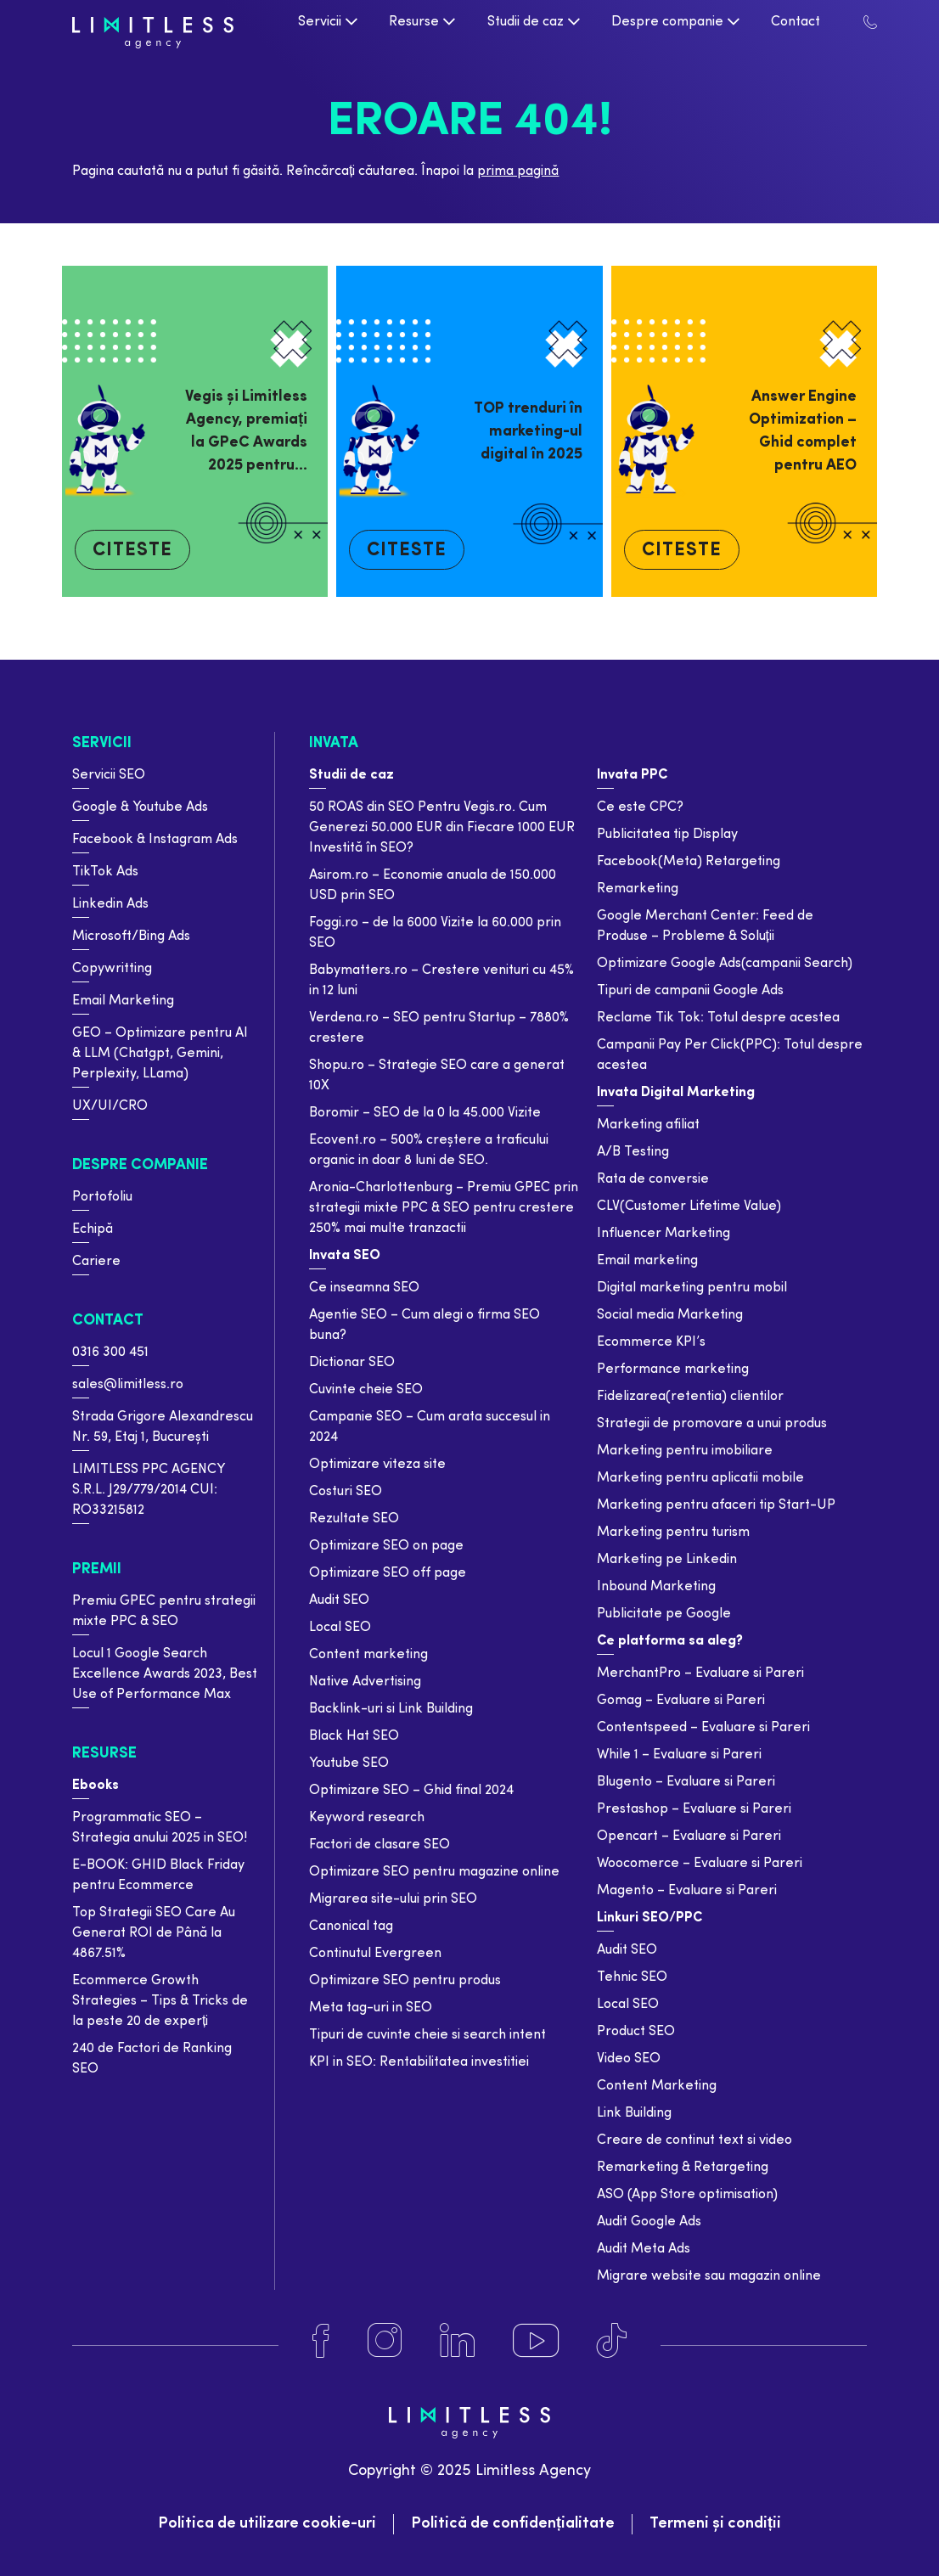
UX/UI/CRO (110, 1106)
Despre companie (140, 1165)
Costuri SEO (345, 1492)
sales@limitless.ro (127, 1385)
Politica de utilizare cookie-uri (267, 2524)
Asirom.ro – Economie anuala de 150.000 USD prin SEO (432, 886)
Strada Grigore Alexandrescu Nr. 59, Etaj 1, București (162, 1427)
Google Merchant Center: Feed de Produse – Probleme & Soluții (705, 926)
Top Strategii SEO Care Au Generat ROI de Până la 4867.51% (153, 1933)
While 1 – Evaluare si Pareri (679, 1755)
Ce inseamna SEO (364, 1288)
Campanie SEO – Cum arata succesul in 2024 (429, 1427)
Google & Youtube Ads (140, 807)
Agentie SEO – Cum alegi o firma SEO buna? (424, 1325)
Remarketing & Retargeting (682, 2167)
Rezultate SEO (354, 1519)
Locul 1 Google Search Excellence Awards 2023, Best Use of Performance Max (164, 1674)
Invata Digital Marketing (676, 1093)
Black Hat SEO (354, 1736)
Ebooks (95, 1785)
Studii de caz (351, 775)
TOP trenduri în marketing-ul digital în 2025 (528, 432)
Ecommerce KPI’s (651, 1342)
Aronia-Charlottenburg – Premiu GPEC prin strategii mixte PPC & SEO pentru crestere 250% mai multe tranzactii (443, 1208)
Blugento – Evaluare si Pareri (686, 1782)
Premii (96, 1569)
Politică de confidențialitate (513, 2524)
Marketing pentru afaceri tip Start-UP (716, 1505)
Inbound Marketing (656, 1587)
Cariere (96, 1261)
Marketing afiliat (648, 1125)
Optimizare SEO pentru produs (405, 1981)
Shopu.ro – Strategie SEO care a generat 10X (437, 1076)
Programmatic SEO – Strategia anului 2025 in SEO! (159, 1828)
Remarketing (637, 889)
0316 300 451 (110, 1352)
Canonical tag (351, 1926)
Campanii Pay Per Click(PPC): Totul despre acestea (730, 1055)
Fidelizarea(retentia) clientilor (690, 1396)
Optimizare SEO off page (387, 1573)
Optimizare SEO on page (386, 1546)
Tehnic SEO (632, 1977)
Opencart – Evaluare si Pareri (689, 1836)
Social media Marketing (670, 1315)
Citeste (132, 550)
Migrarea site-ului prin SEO (393, 1899)
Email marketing (647, 1261)
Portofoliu (102, 1197)
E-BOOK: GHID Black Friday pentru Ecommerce (158, 1876)
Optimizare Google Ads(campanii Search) (724, 963)
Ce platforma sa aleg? (670, 1641)
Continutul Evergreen (375, 1953)
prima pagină (518, 171)
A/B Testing (633, 1152)
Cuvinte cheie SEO (366, 1390)
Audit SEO (339, 1600)
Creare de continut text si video (694, 2140)
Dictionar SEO (352, 1363)
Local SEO (340, 1627)
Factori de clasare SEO (379, 1845)
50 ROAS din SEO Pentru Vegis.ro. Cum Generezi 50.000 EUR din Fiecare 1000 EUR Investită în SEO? (442, 828)
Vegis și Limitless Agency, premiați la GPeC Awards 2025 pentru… (246, 431)
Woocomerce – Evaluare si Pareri (699, 1863)
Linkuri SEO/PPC (649, 1918)
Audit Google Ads (649, 2222)
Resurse (104, 1754)
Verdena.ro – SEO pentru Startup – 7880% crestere (439, 1028)
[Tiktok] (612, 2341)
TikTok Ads (105, 872)
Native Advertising (365, 1682)
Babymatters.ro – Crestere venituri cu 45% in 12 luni (441, 981)
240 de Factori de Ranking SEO (152, 2059)
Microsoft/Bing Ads (131, 936)
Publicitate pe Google (664, 1614)
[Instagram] (385, 2341)
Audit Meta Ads (643, 2249)
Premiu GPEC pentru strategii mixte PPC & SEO (164, 1611)
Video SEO (629, 2059)
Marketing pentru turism (673, 1532)
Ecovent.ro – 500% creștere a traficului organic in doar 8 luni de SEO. (428, 1150)
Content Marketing (657, 2086)
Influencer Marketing (663, 1233)
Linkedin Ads (110, 904)
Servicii (102, 743)
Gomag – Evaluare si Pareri (681, 1700)
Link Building (634, 2113)
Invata (333, 743)
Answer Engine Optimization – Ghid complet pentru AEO (803, 431)
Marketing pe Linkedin (667, 1559)
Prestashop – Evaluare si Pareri (694, 1809)
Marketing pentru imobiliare (685, 1451)
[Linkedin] (457, 2341)
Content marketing (368, 1655)
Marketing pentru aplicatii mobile (700, 1478)
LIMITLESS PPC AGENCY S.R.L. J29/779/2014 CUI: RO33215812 (148, 1490)
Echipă (92, 1229)
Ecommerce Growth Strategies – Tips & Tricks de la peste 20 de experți (160, 2001)
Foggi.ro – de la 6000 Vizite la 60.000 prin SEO (435, 933)
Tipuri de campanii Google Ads (690, 991)
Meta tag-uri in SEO (370, 2008)
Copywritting (112, 969)
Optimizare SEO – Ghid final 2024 (411, 1790)
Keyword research (367, 1818)
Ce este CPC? (640, 807)
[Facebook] (320, 2341)
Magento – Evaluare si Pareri (687, 1891)
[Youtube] (536, 2341)
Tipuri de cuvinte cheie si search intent (427, 2035)
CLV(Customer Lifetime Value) (689, 1206)
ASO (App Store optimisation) (687, 2195)
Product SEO (636, 2032)
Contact (107, 1321)
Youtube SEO (349, 1763)
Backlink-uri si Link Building (391, 1709)
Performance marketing (673, 1369)
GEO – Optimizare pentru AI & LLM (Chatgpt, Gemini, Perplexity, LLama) (160, 1053)
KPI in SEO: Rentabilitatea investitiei (419, 2062)
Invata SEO (344, 1256)
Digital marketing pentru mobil (692, 1288)
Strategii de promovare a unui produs (712, 1424)
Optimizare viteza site (377, 1464)
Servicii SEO (108, 775)
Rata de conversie (653, 1179)
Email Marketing (123, 1001)
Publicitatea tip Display (667, 834)
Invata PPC (632, 775)
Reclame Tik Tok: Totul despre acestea (718, 1018)
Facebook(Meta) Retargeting (688, 862)
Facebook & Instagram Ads (155, 839)
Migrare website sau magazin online (709, 2276)
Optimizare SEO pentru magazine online (434, 1872)
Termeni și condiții (715, 2524)
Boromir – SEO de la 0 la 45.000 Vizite (425, 1113)
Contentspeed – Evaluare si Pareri (703, 1728)
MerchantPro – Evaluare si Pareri (700, 1673)
